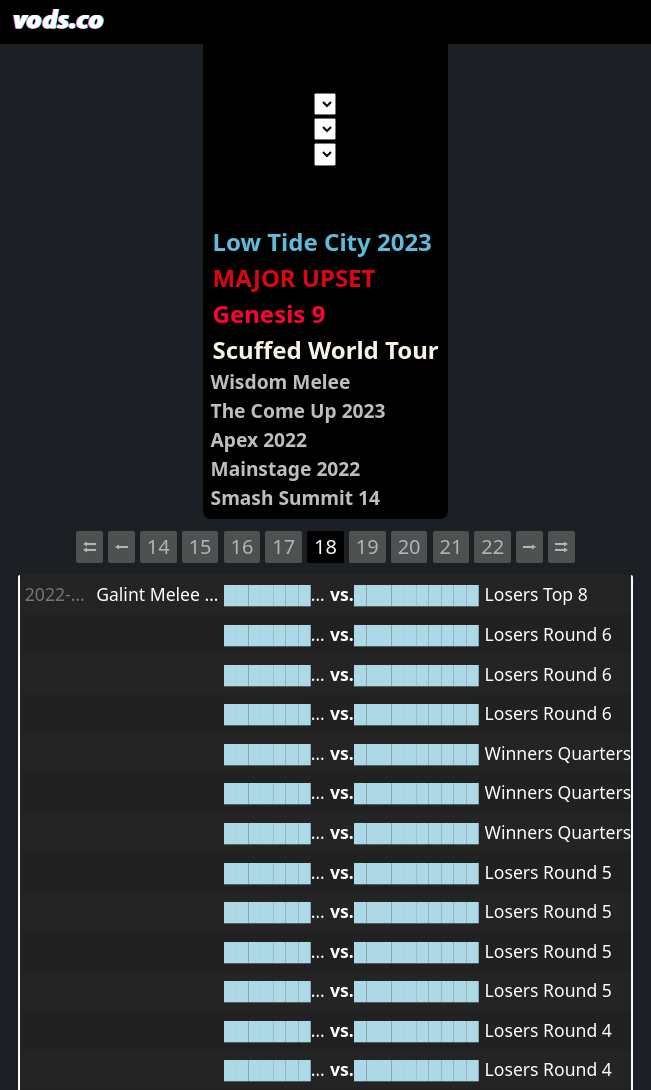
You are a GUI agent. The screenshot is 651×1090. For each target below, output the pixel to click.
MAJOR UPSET (294, 277)
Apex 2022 (259, 439)
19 (367, 546)
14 (158, 546)
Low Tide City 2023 (322, 241)
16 (241, 546)
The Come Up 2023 (298, 410)
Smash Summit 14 (295, 497)
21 (450, 546)
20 (409, 546)
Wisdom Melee (281, 381)
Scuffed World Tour (326, 349)
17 (283, 546)
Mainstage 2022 (286, 468)
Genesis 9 (269, 313)
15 (200, 546)
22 (492, 546)
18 (325, 546)
